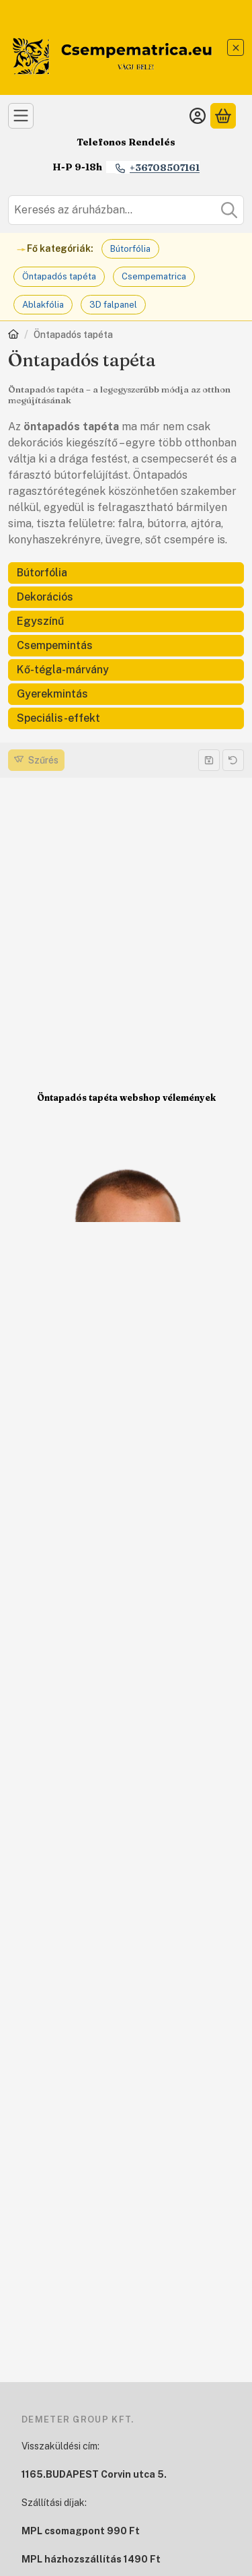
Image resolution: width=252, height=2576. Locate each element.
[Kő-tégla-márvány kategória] (126, 670)
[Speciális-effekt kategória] (126, 718)
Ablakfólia (43, 305)
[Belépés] (197, 116)
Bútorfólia (130, 249)
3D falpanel (113, 305)
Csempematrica (154, 276)
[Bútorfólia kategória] (126, 573)
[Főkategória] (13, 335)
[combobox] (126, 210)
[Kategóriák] (21, 116)
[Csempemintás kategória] (126, 645)
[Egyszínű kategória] (126, 621)
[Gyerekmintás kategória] (126, 694)
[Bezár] (235, 47)
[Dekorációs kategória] (126, 597)
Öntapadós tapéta (59, 276)
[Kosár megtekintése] (223, 116)
